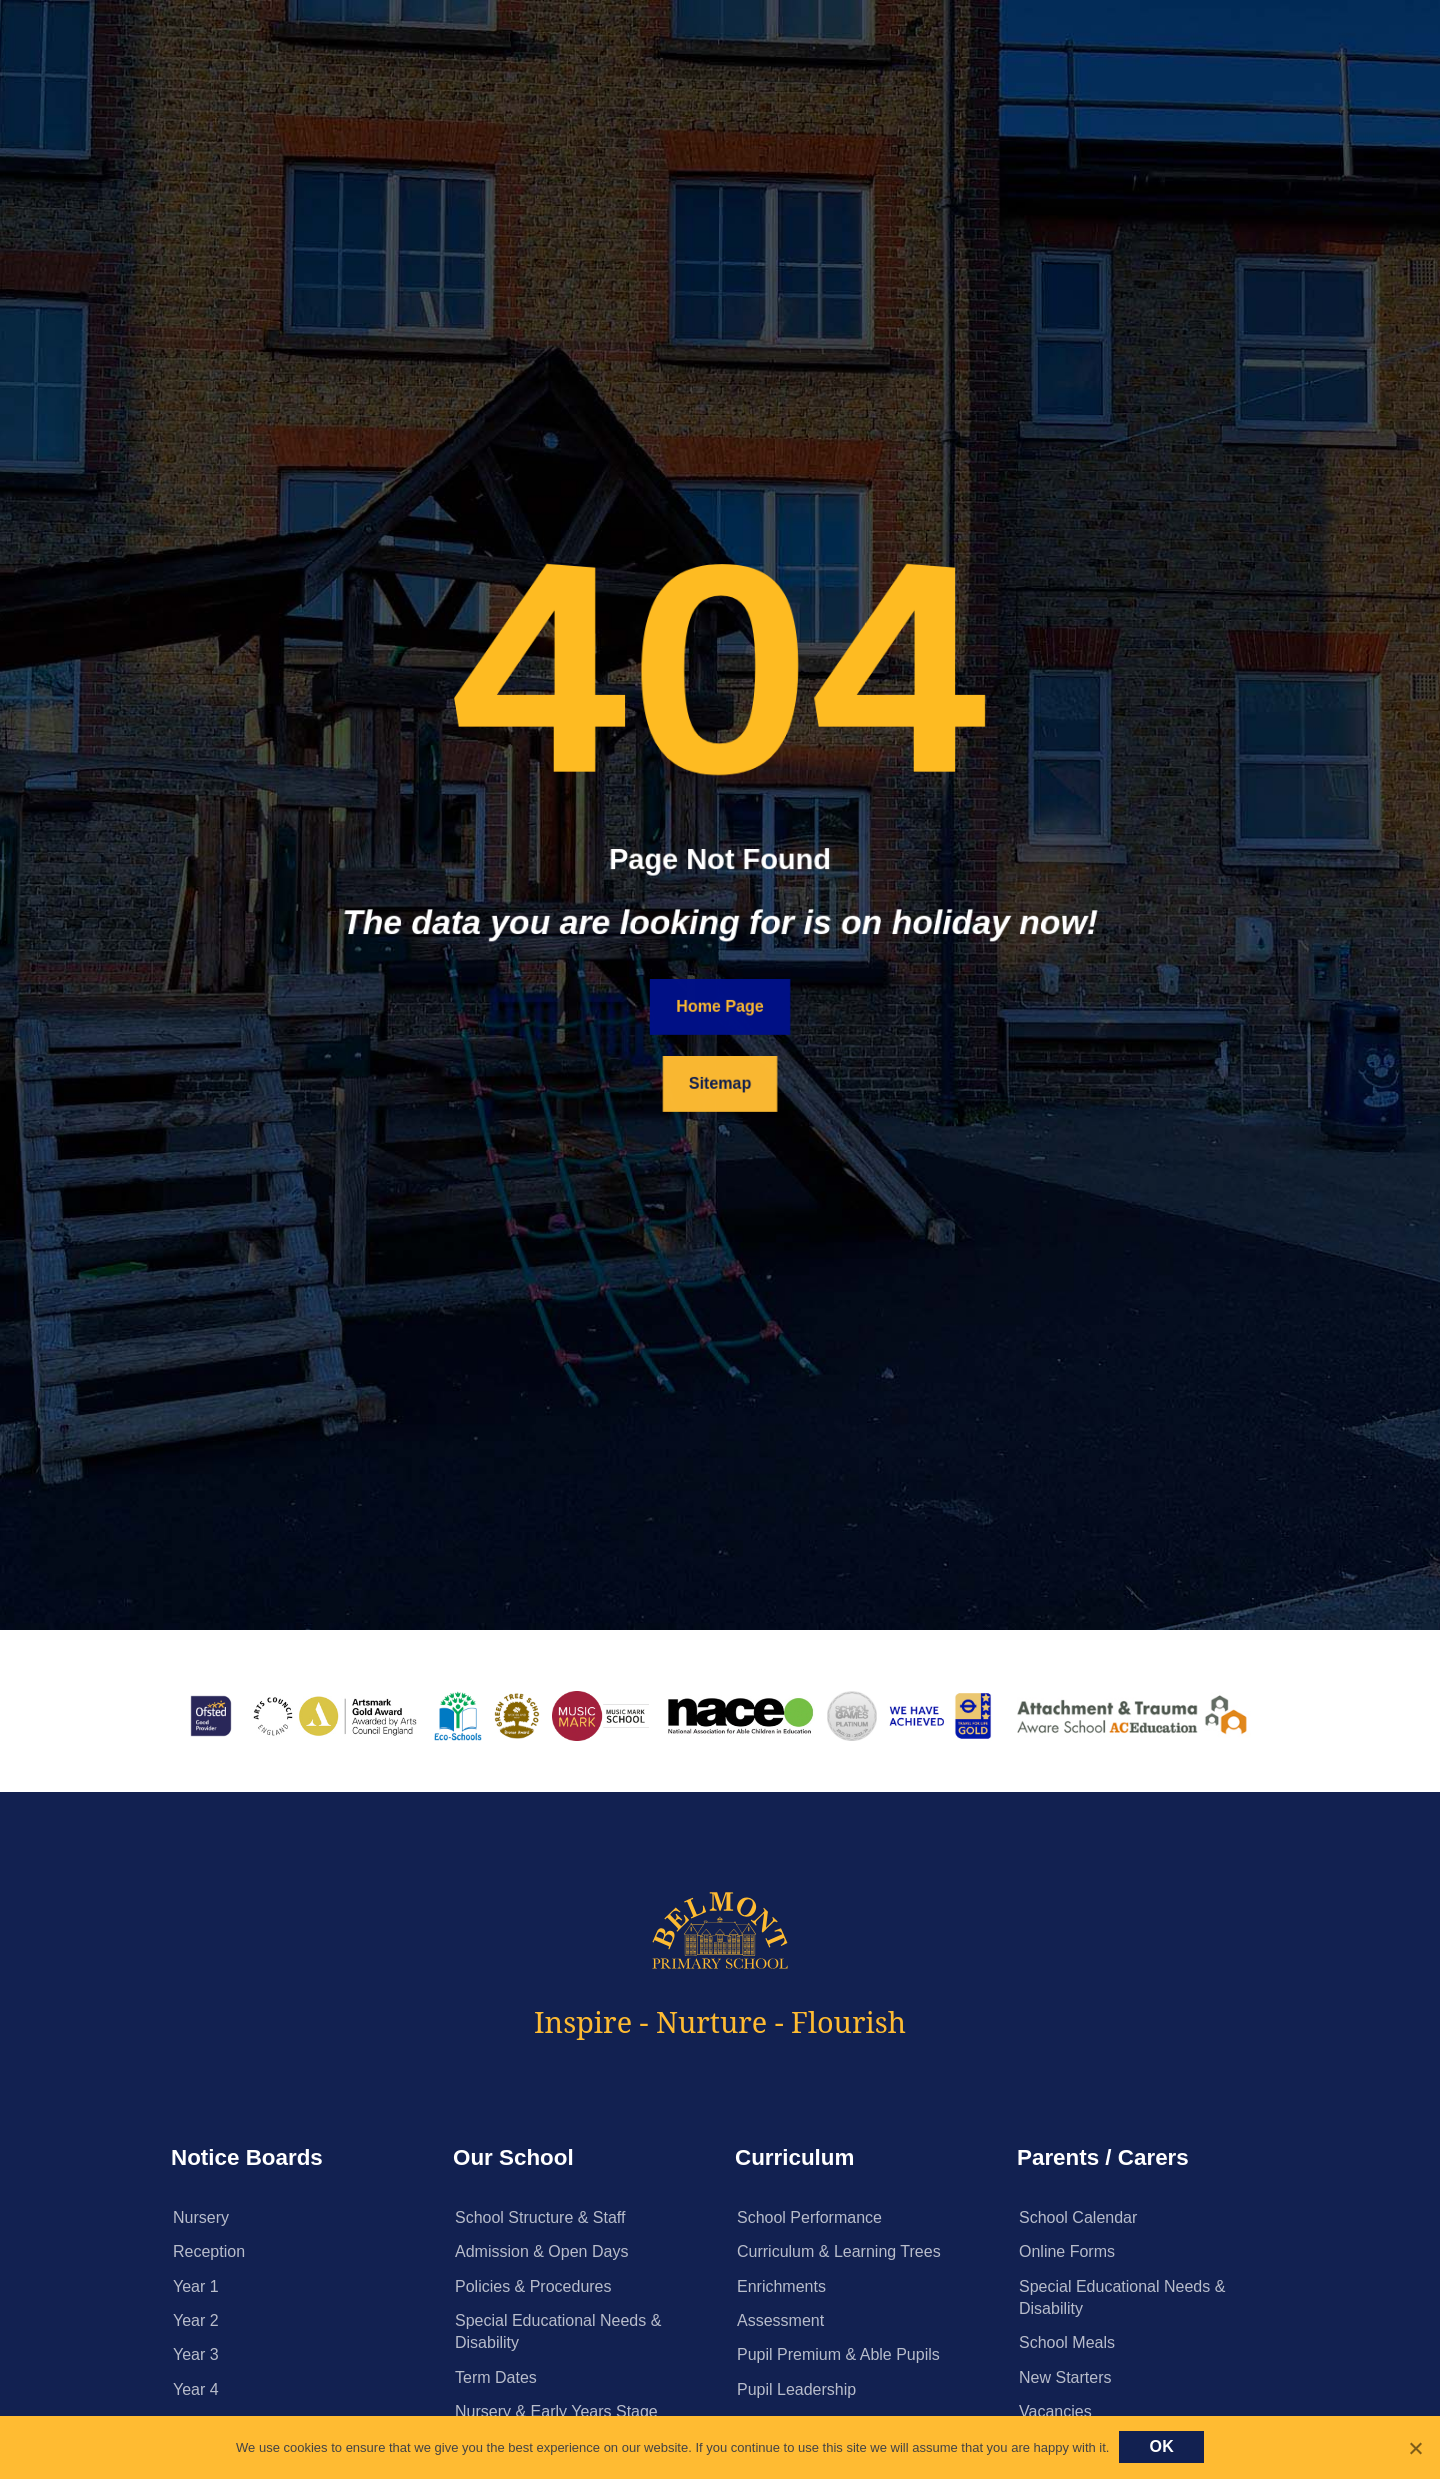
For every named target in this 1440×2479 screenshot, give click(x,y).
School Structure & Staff (540, 2217)
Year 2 (196, 2320)
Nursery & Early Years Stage (556, 2411)
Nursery (201, 2217)
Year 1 (196, 2286)
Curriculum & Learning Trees (839, 2251)
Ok (1161, 2446)
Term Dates (496, 2377)
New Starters (1065, 2377)
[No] (1415, 2448)
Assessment (780, 2320)
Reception (209, 2251)
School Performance (809, 2217)
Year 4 (196, 2389)
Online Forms (1067, 2251)
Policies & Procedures (533, 2286)
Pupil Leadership (796, 2389)
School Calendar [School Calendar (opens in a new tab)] (1078, 2217)
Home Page (720, 1005)
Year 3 (196, 2354)
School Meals (1067, 2342)
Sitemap (719, 1083)
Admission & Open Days (541, 2251)
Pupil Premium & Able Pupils (838, 2354)
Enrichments (781, 2286)
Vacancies (1055, 2411)
